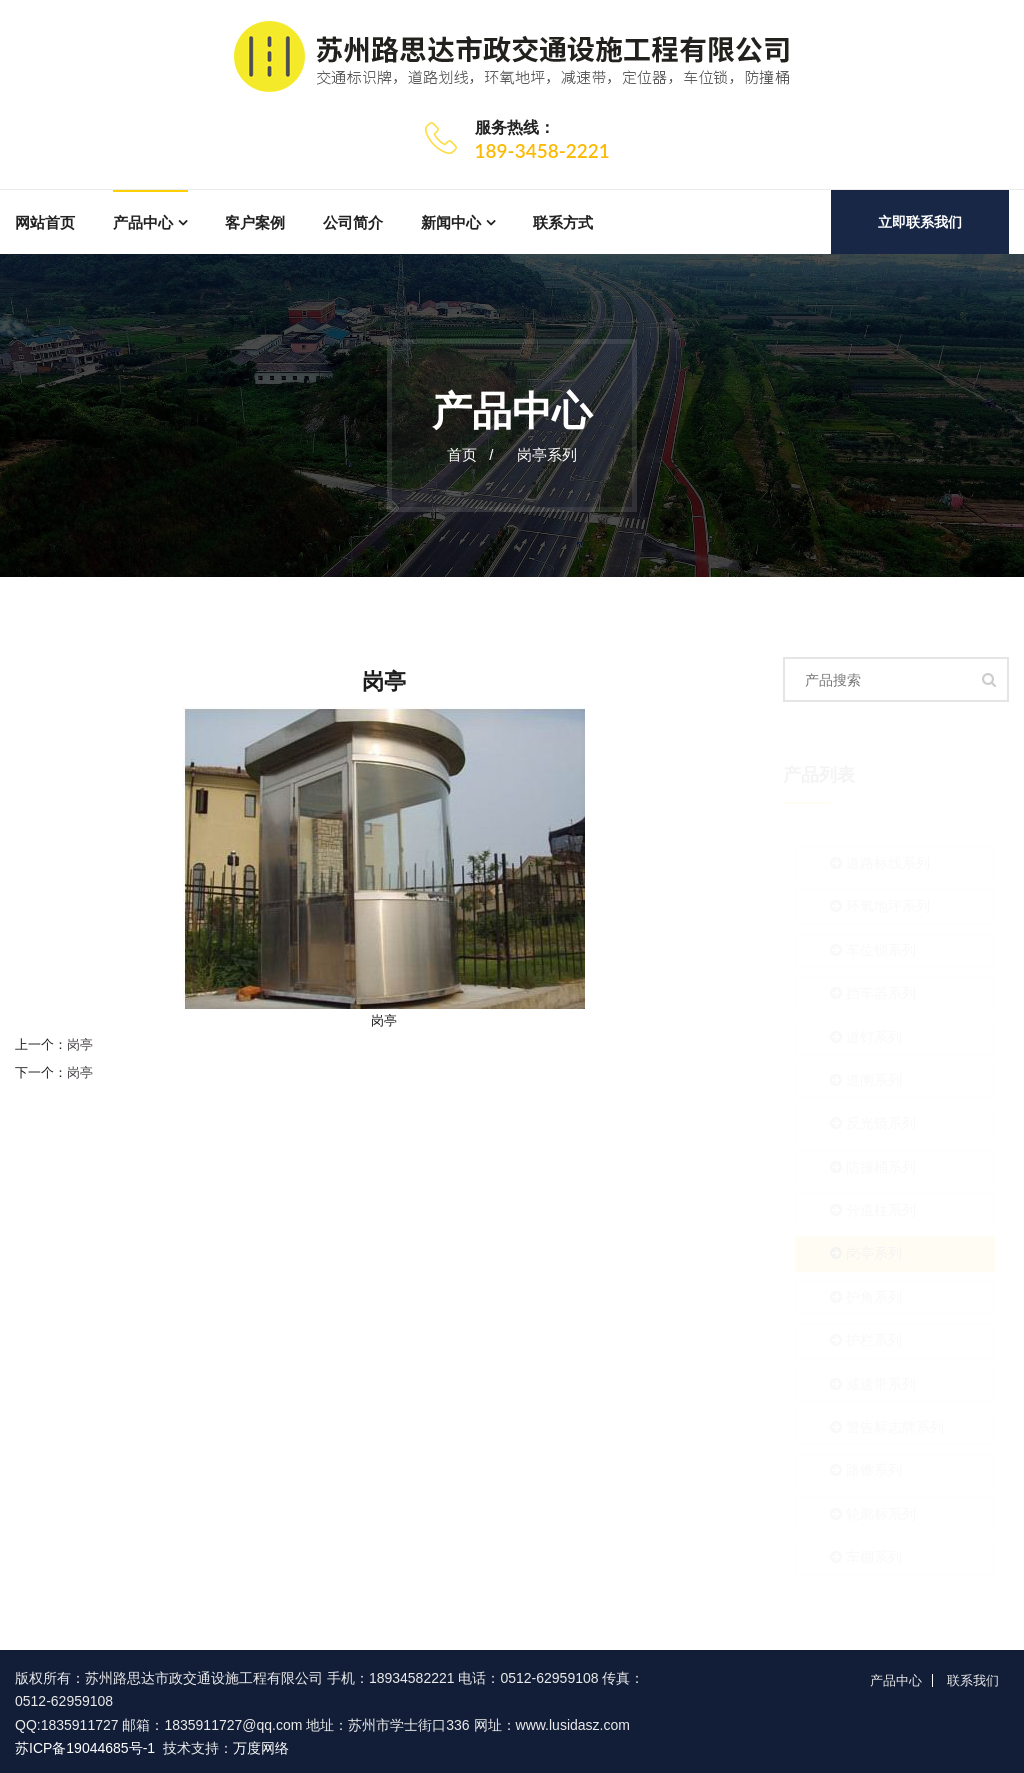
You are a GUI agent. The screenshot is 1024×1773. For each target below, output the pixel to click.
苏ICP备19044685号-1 (85, 1748)
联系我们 (973, 1680)
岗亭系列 (547, 454)
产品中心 (143, 222)
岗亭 (80, 1044)
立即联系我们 (920, 222)
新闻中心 (451, 222)
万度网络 (261, 1748)
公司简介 (353, 222)
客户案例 (255, 222)
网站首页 (45, 222)
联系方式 (563, 222)
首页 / (470, 454)
